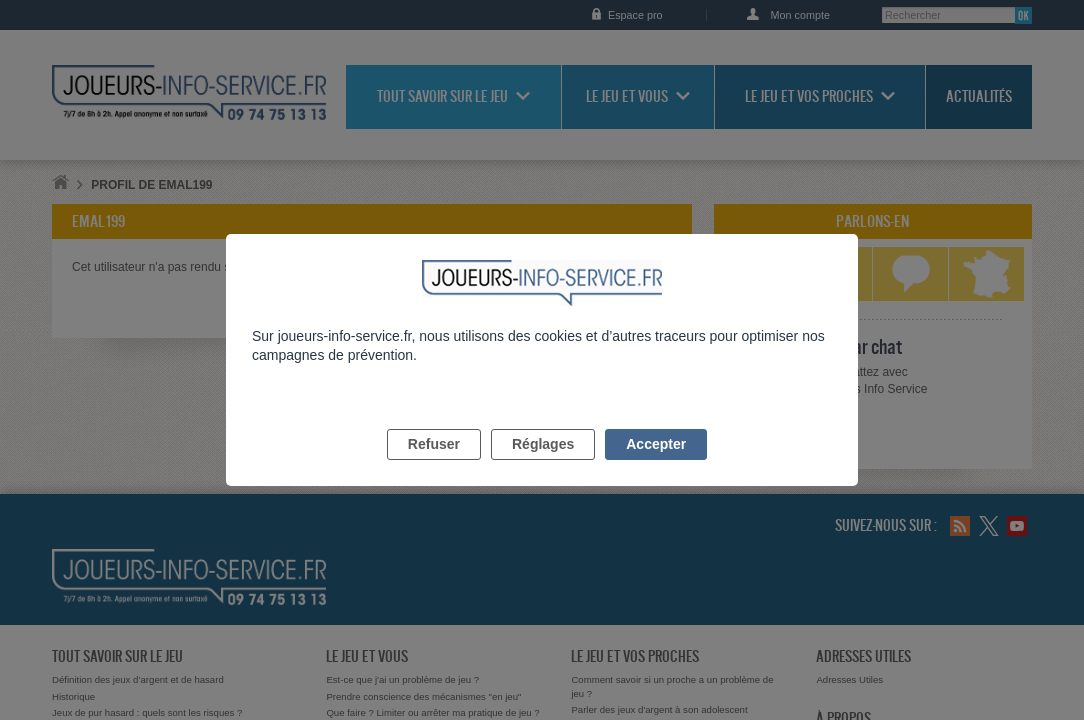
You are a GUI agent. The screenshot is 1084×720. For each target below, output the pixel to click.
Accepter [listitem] (656, 467)
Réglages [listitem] (543, 467)
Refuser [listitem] (434, 467)
